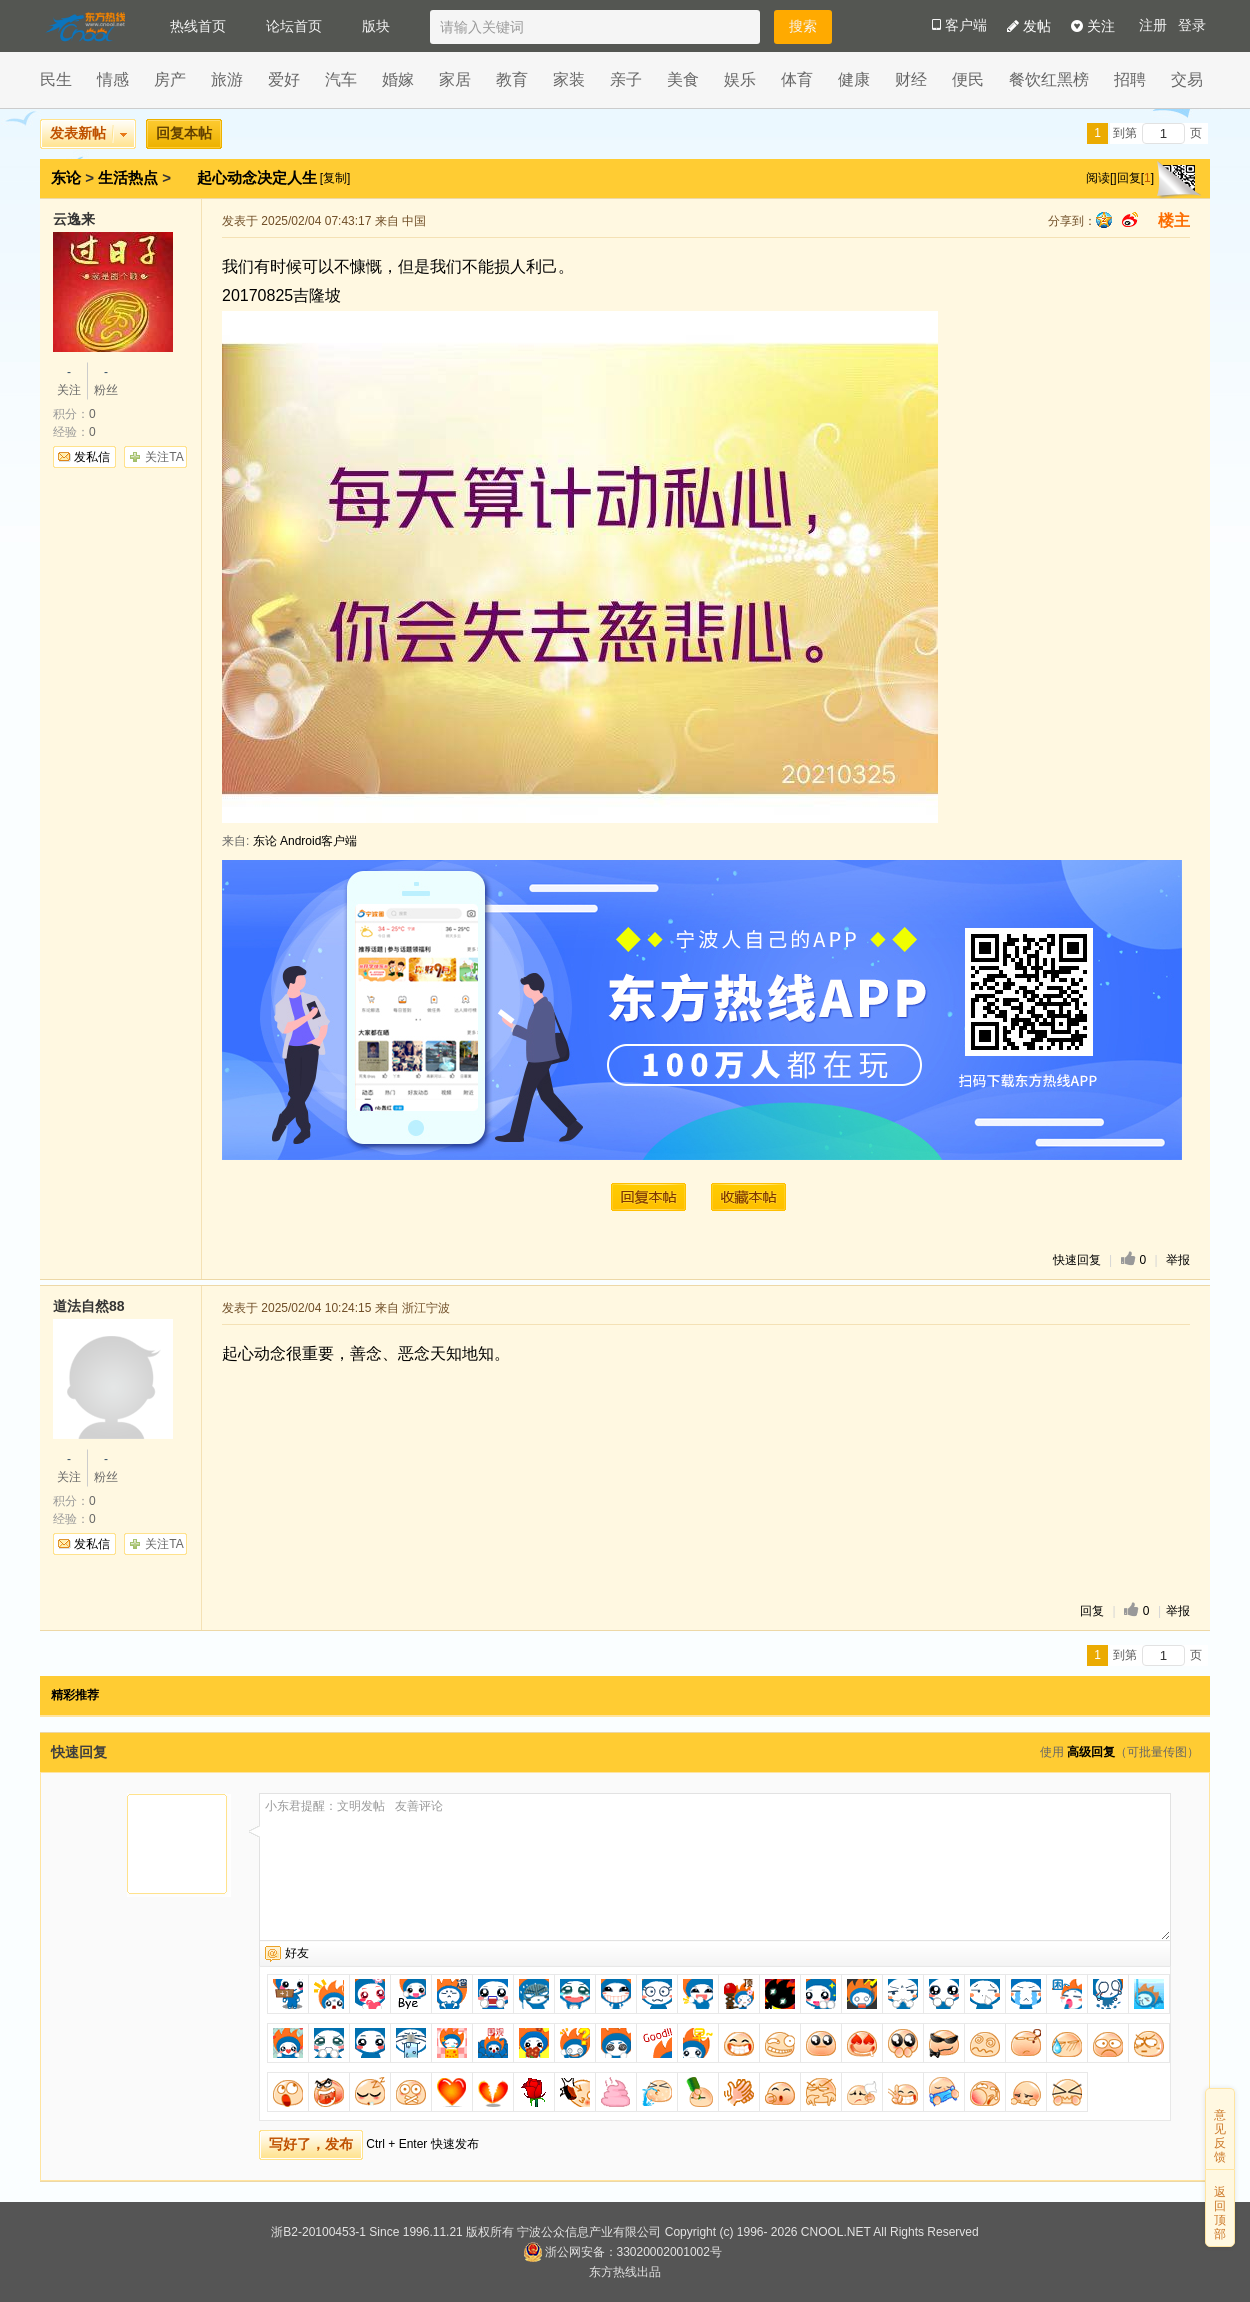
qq (1104, 220)
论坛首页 (294, 26)
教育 (512, 79)
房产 (170, 79)
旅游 (227, 79)
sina (1130, 220)
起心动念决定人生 (259, 177)
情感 (113, 79)
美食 (683, 79)
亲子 (626, 79)
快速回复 (1077, 1260)
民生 (56, 79)
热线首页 (198, 26)
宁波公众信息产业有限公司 (589, 2232)
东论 (66, 177)
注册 (1153, 25)
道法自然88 (89, 1306)
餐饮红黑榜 (1049, 79)
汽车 (341, 79)
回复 (1092, 1611)
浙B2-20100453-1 (318, 2232)
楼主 (1174, 220)
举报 (1178, 1260)
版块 (376, 26)
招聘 (1130, 79)
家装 (569, 79)
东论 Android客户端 (305, 841)
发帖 (1029, 26)
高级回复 (1091, 1752)
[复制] (335, 178)
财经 (911, 79)
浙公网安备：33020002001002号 (622, 2252)
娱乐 (740, 79)
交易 (1187, 79)
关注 (1093, 26)
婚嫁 (398, 79)
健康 (854, 79)
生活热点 (128, 177)
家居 (455, 79)
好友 (297, 1953)
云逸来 (74, 219)
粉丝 (106, 380)
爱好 (284, 79)
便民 (968, 79)
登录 (1192, 25)
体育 (797, 79)
